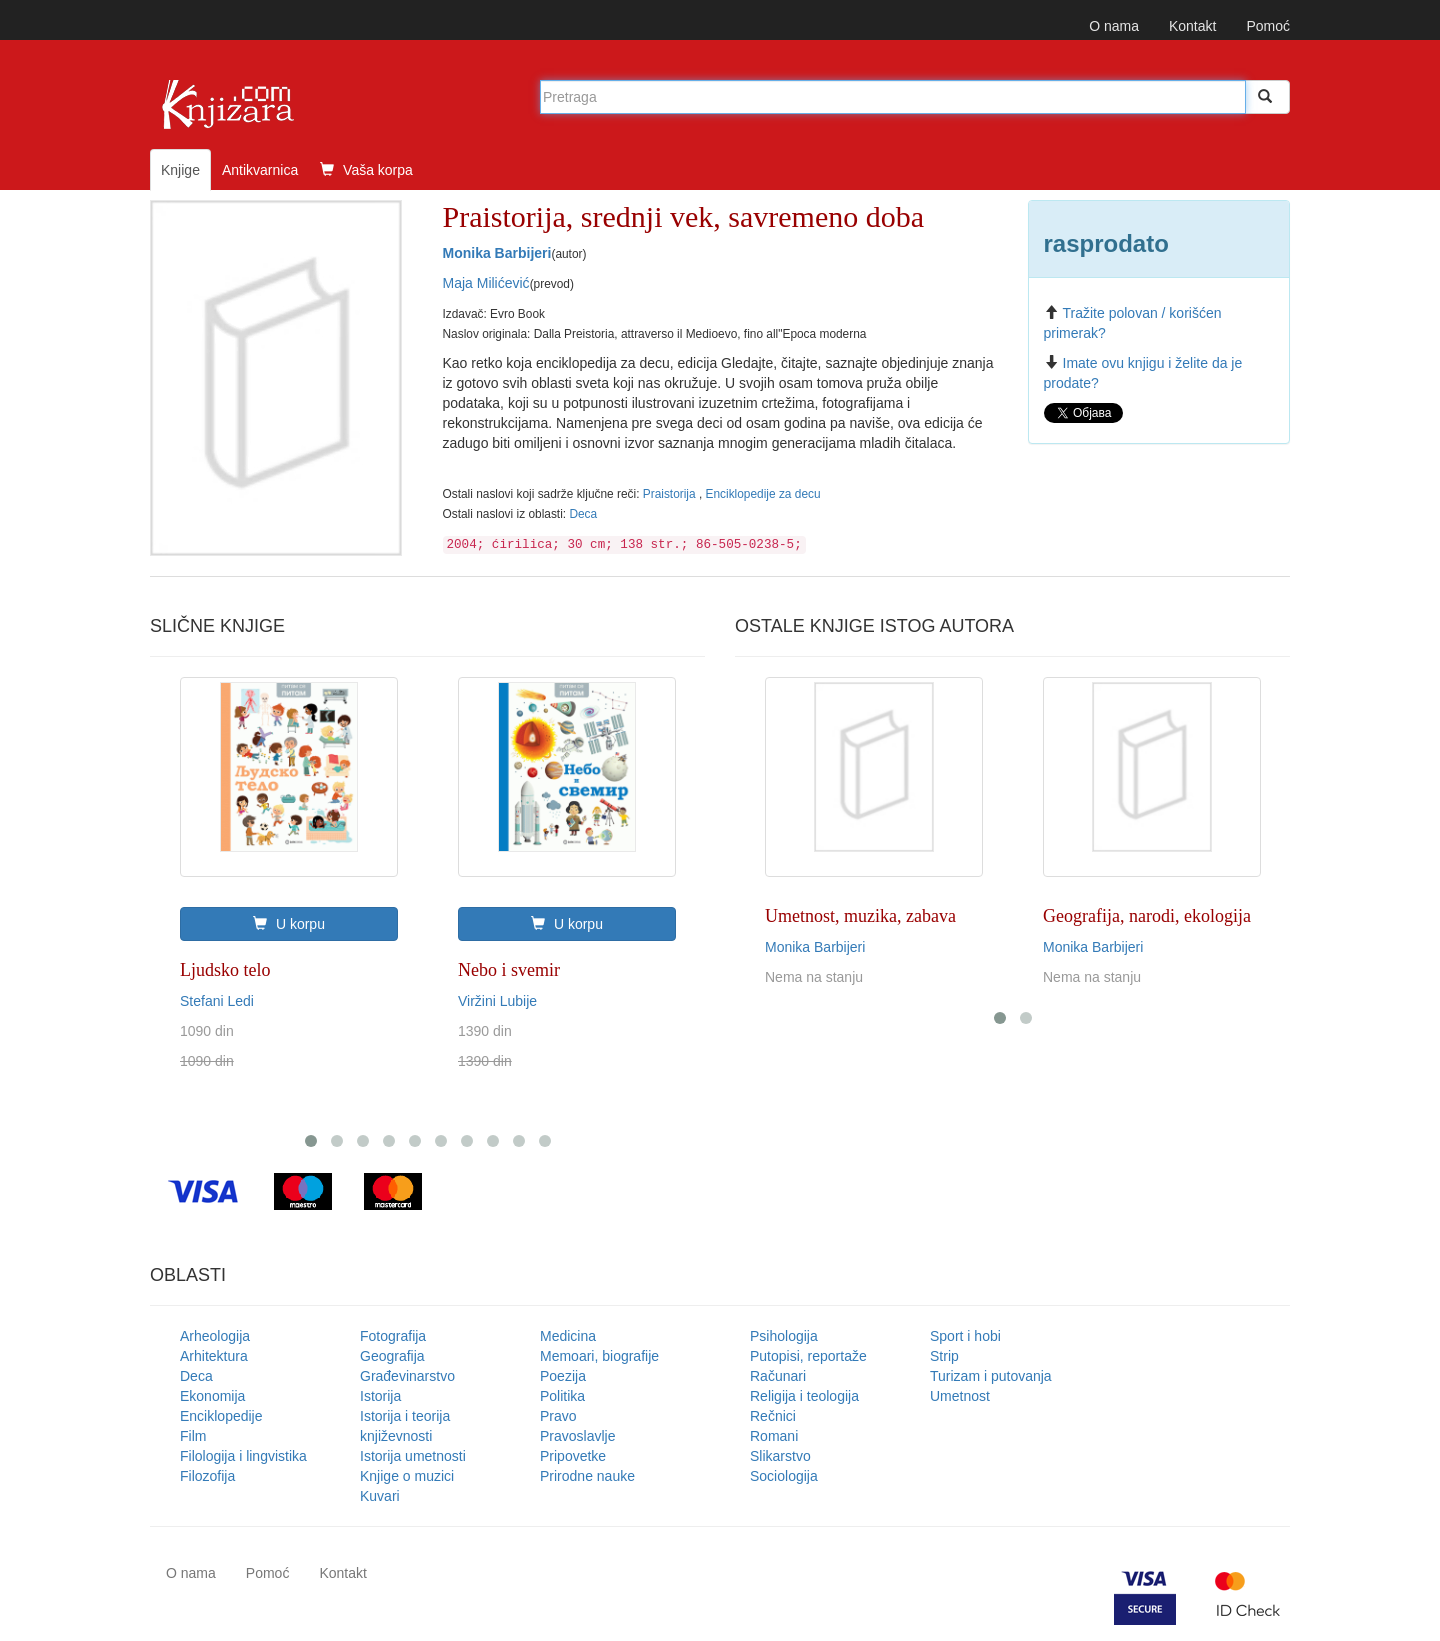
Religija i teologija (804, 1396)
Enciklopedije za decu (763, 494)
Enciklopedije (221, 1416)
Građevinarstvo (407, 1376)
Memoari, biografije (599, 1356)
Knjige (180, 170)
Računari (778, 1376)
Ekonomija (212, 1396)
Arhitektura (214, 1356)
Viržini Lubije (497, 1001)
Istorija (380, 1396)
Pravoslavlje (577, 1436)
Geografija (392, 1356)
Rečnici (773, 1416)
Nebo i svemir (509, 970)
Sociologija (784, 1476)
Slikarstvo (780, 1456)
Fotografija (393, 1336)
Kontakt (1192, 26)
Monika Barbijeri (497, 253)
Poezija (563, 1376)
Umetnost (960, 1396)
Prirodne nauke (587, 1476)
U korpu (289, 924)
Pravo (558, 1416)
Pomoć (1268, 26)
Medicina (568, 1336)
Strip (944, 1356)
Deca (583, 514)
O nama (1114, 26)
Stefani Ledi (217, 1001)
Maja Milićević (486, 283)
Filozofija (207, 1476)
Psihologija (784, 1336)
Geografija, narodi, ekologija (1147, 916)
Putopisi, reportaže (808, 1356)
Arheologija (215, 1336)
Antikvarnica (260, 170)
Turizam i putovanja (991, 1376)
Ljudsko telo (225, 970)
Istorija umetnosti (413, 1456)
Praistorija (671, 494)
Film (193, 1436)
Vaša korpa (366, 170)
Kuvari (380, 1496)
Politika (562, 1396)
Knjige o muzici (407, 1476)
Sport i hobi (965, 1336)
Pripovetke (573, 1456)
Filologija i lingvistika (243, 1456)
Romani (774, 1436)
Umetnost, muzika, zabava (860, 916)
